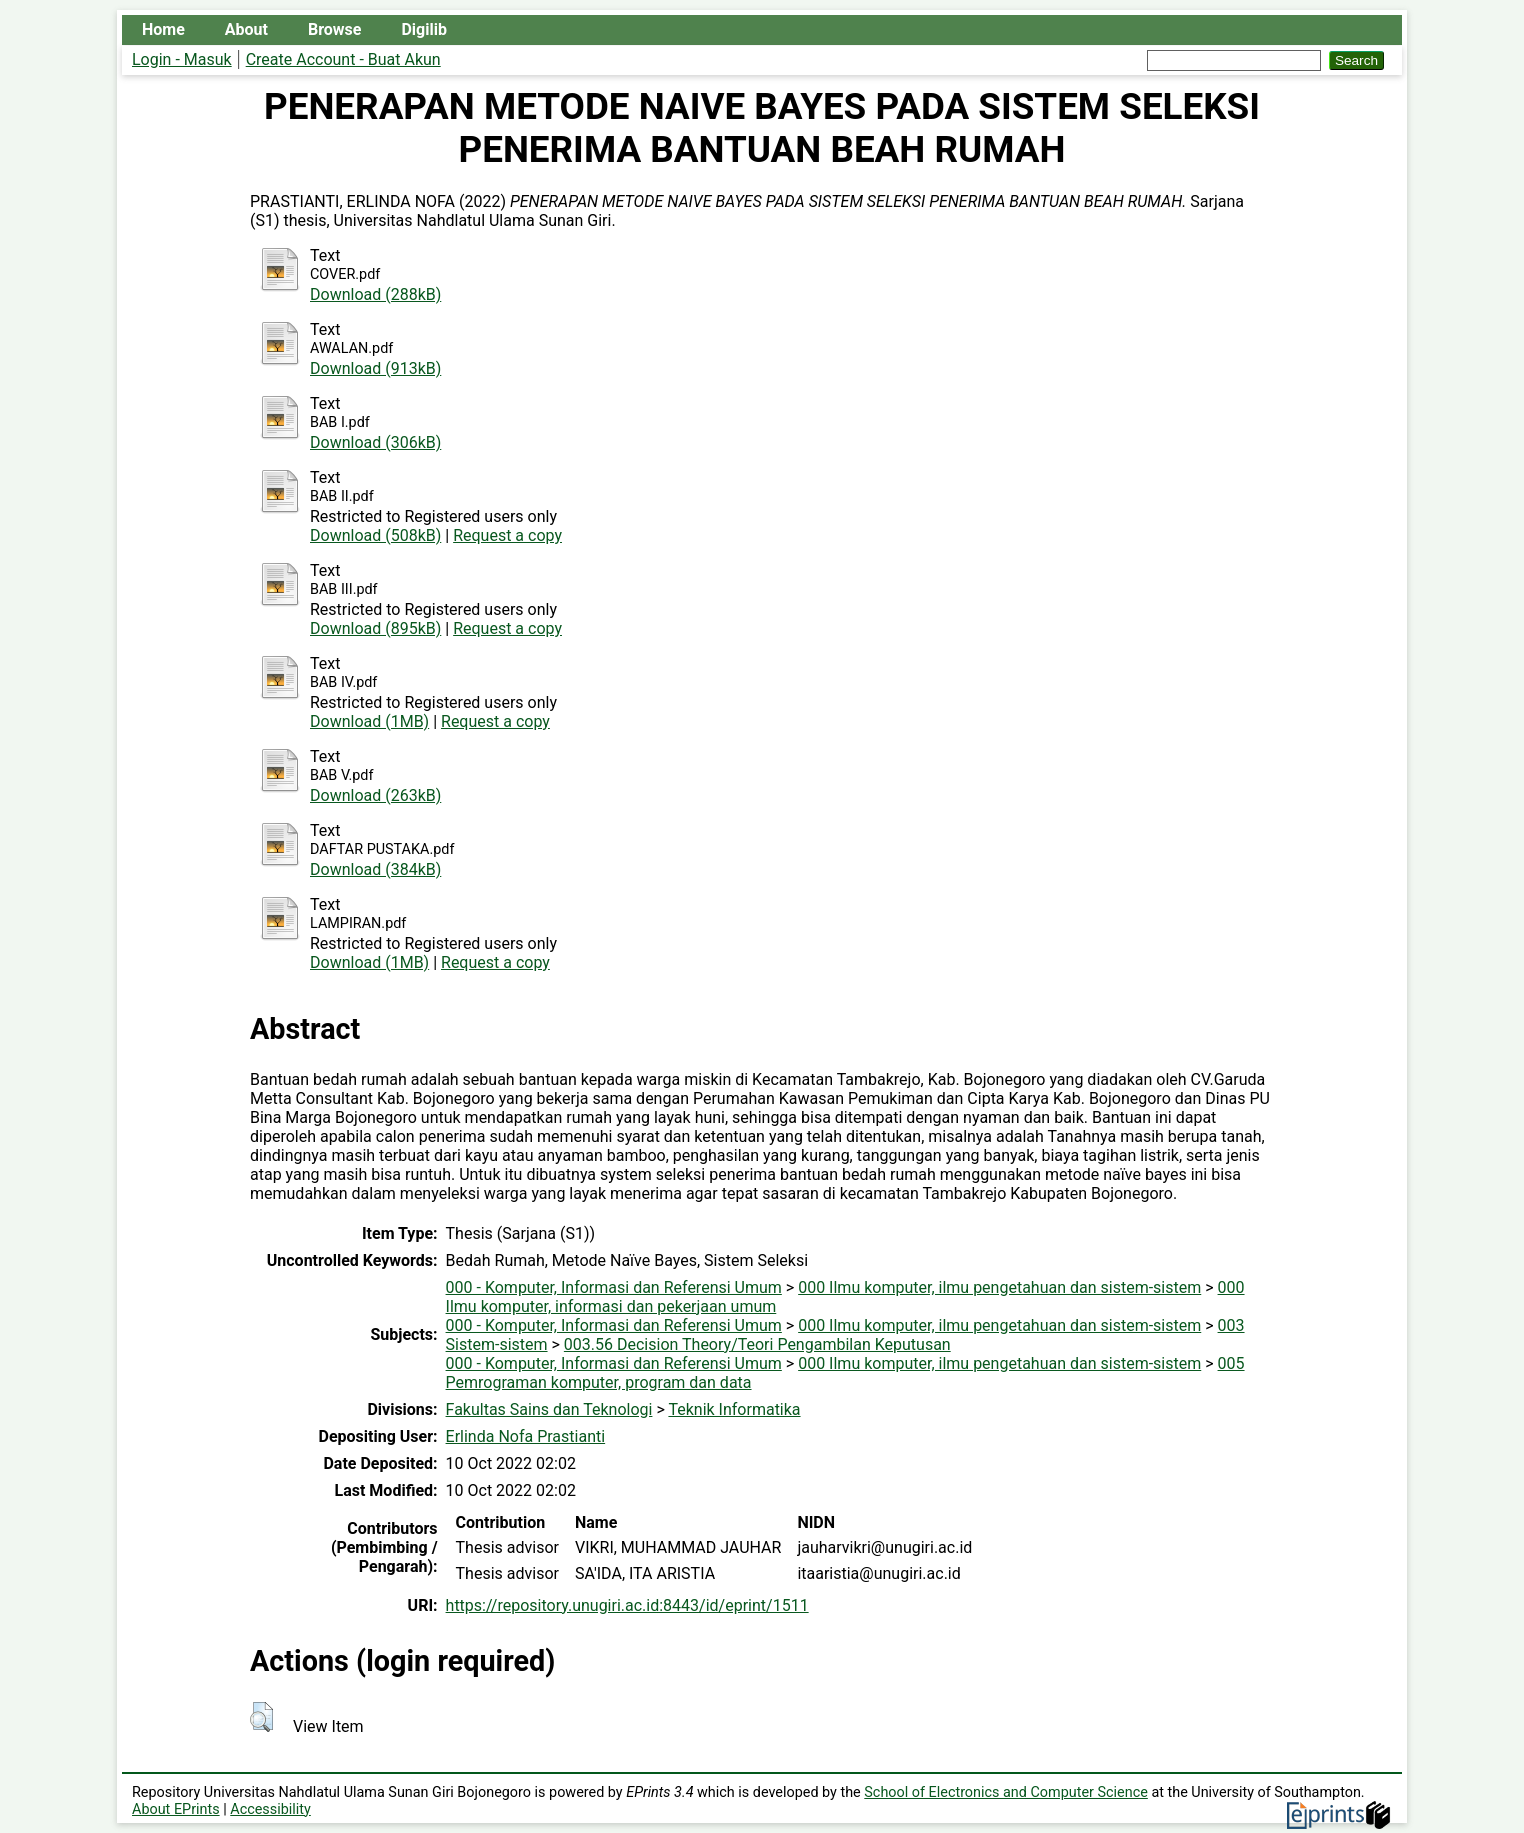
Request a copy (507, 535)
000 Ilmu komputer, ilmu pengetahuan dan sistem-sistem (999, 1287)
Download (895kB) (375, 628)
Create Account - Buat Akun (343, 59)
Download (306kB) (375, 442)
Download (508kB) (375, 535)
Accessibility (270, 1809)
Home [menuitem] (163, 29)
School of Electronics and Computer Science (1006, 1792)
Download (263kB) (375, 795)
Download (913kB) (375, 368)
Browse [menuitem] (334, 29)
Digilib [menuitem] (423, 29)
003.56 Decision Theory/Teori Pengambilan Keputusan (757, 1344)
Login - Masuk (182, 59)
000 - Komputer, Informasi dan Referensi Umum (614, 1287)
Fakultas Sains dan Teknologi (549, 1409)
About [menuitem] (246, 29)
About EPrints (176, 1809)
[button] (261, 1717)
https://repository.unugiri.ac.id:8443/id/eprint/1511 (627, 1605)
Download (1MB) (369, 721)
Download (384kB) (375, 869)
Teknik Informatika (734, 1409)
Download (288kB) (375, 294)
